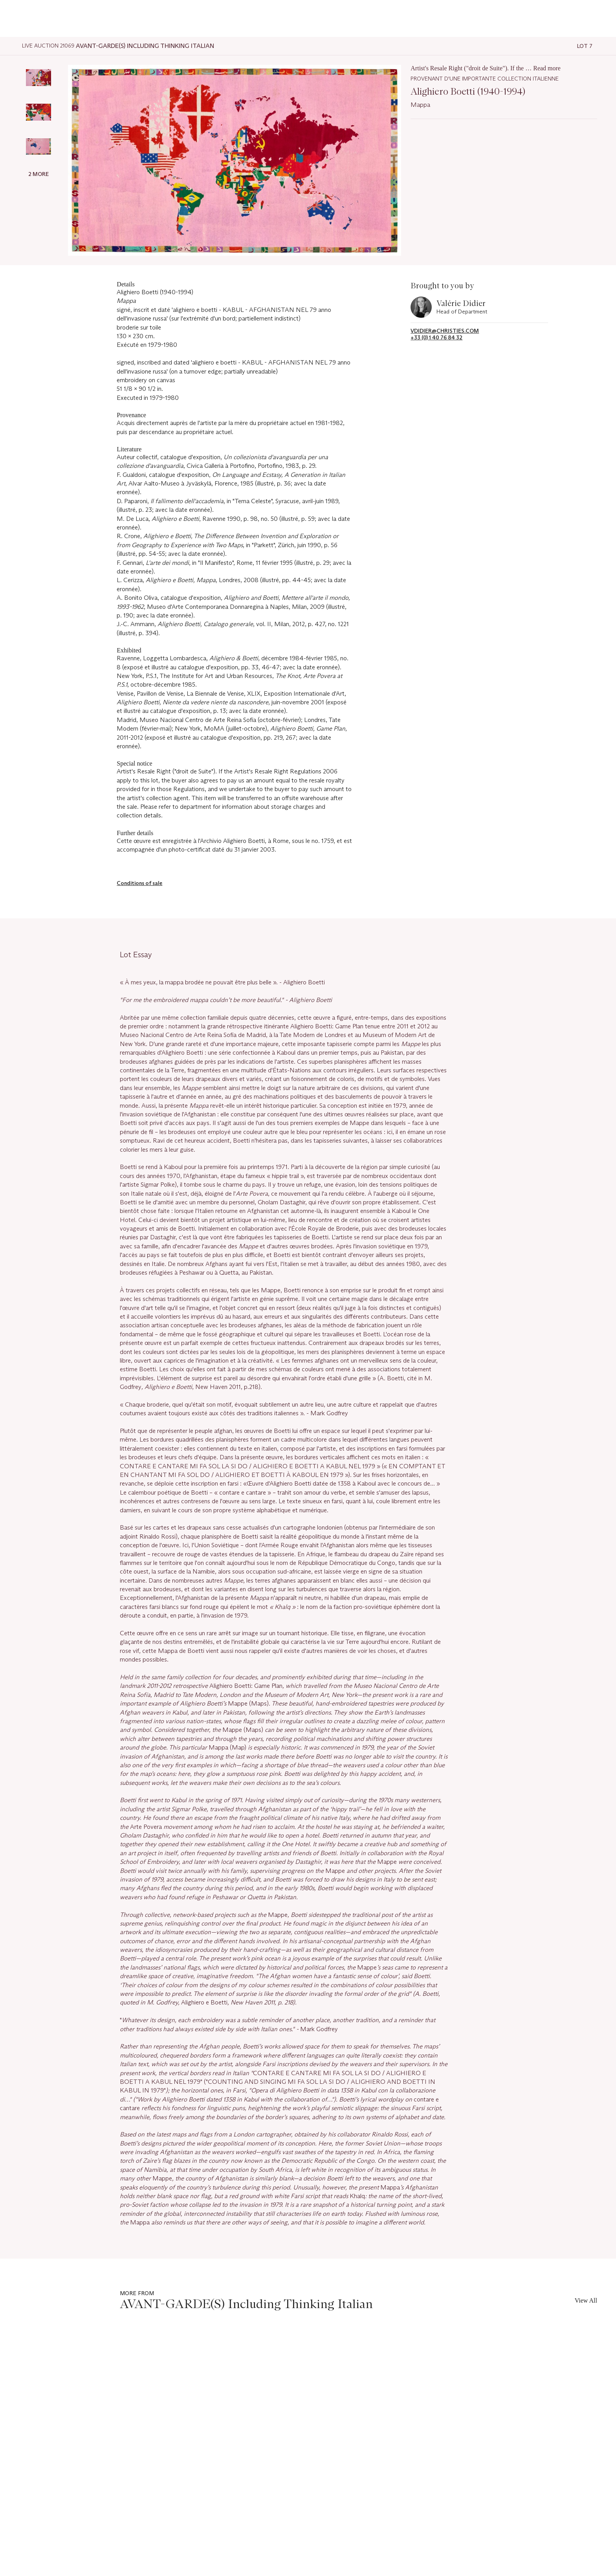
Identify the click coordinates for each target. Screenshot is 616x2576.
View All (586, 2300)
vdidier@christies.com (445, 331)
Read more (547, 68)
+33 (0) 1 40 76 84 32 (436, 337)
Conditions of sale (139, 883)
